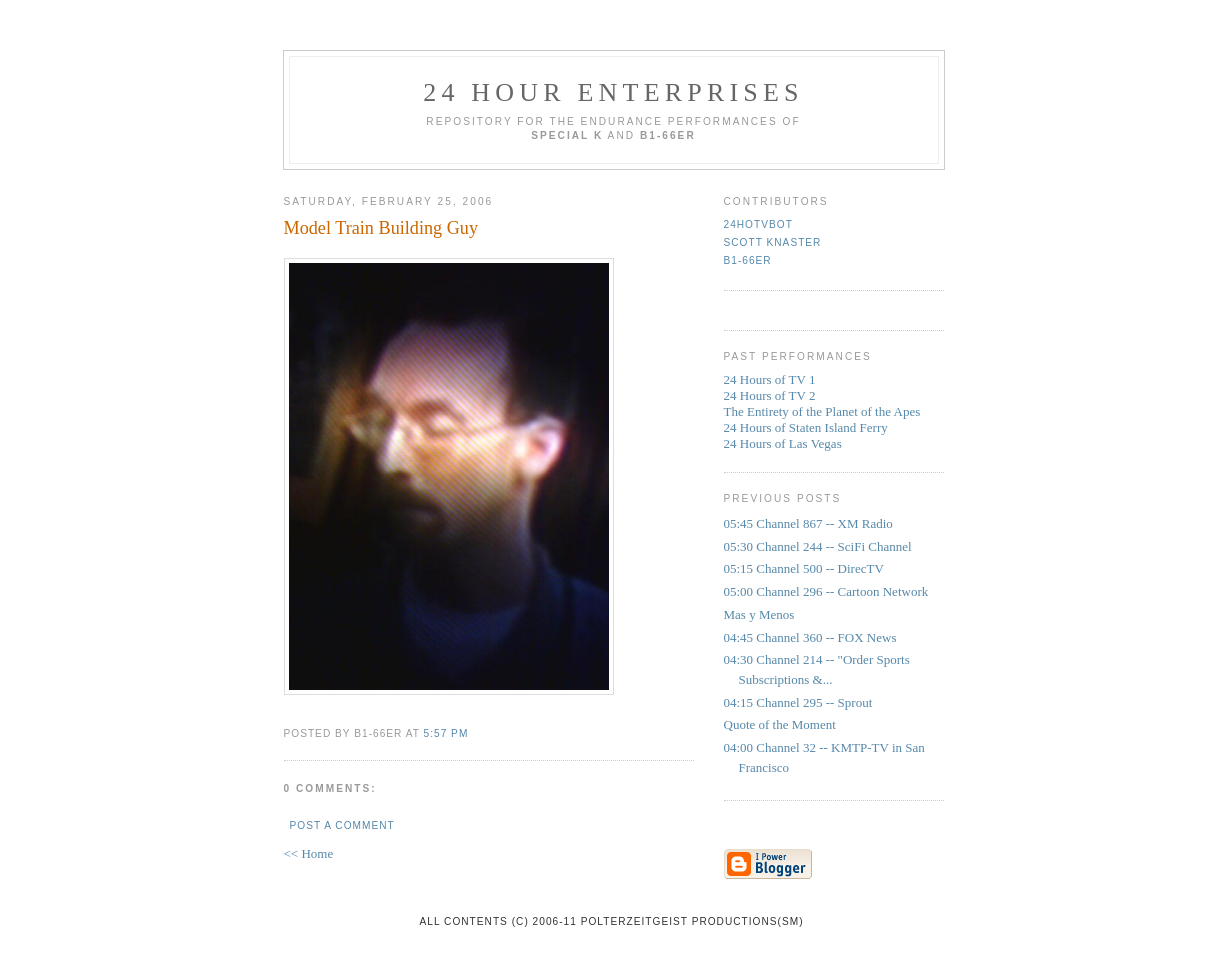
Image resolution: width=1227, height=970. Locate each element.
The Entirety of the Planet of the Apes (822, 411)
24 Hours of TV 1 (770, 379)
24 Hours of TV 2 (770, 395)
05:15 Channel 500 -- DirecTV (804, 568)
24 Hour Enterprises (613, 92)
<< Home (309, 853)
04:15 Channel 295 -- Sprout (798, 702)
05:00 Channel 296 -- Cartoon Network (826, 591)
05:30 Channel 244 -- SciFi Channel (818, 546)
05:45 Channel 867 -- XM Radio (808, 523)
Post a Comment (342, 825)
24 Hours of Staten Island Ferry (806, 427)
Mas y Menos (759, 614)
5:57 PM (446, 733)
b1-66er (748, 260)
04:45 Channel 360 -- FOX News (810, 637)
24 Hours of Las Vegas (783, 443)
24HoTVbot (758, 224)
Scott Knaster (773, 242)
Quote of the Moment (780, 724)
